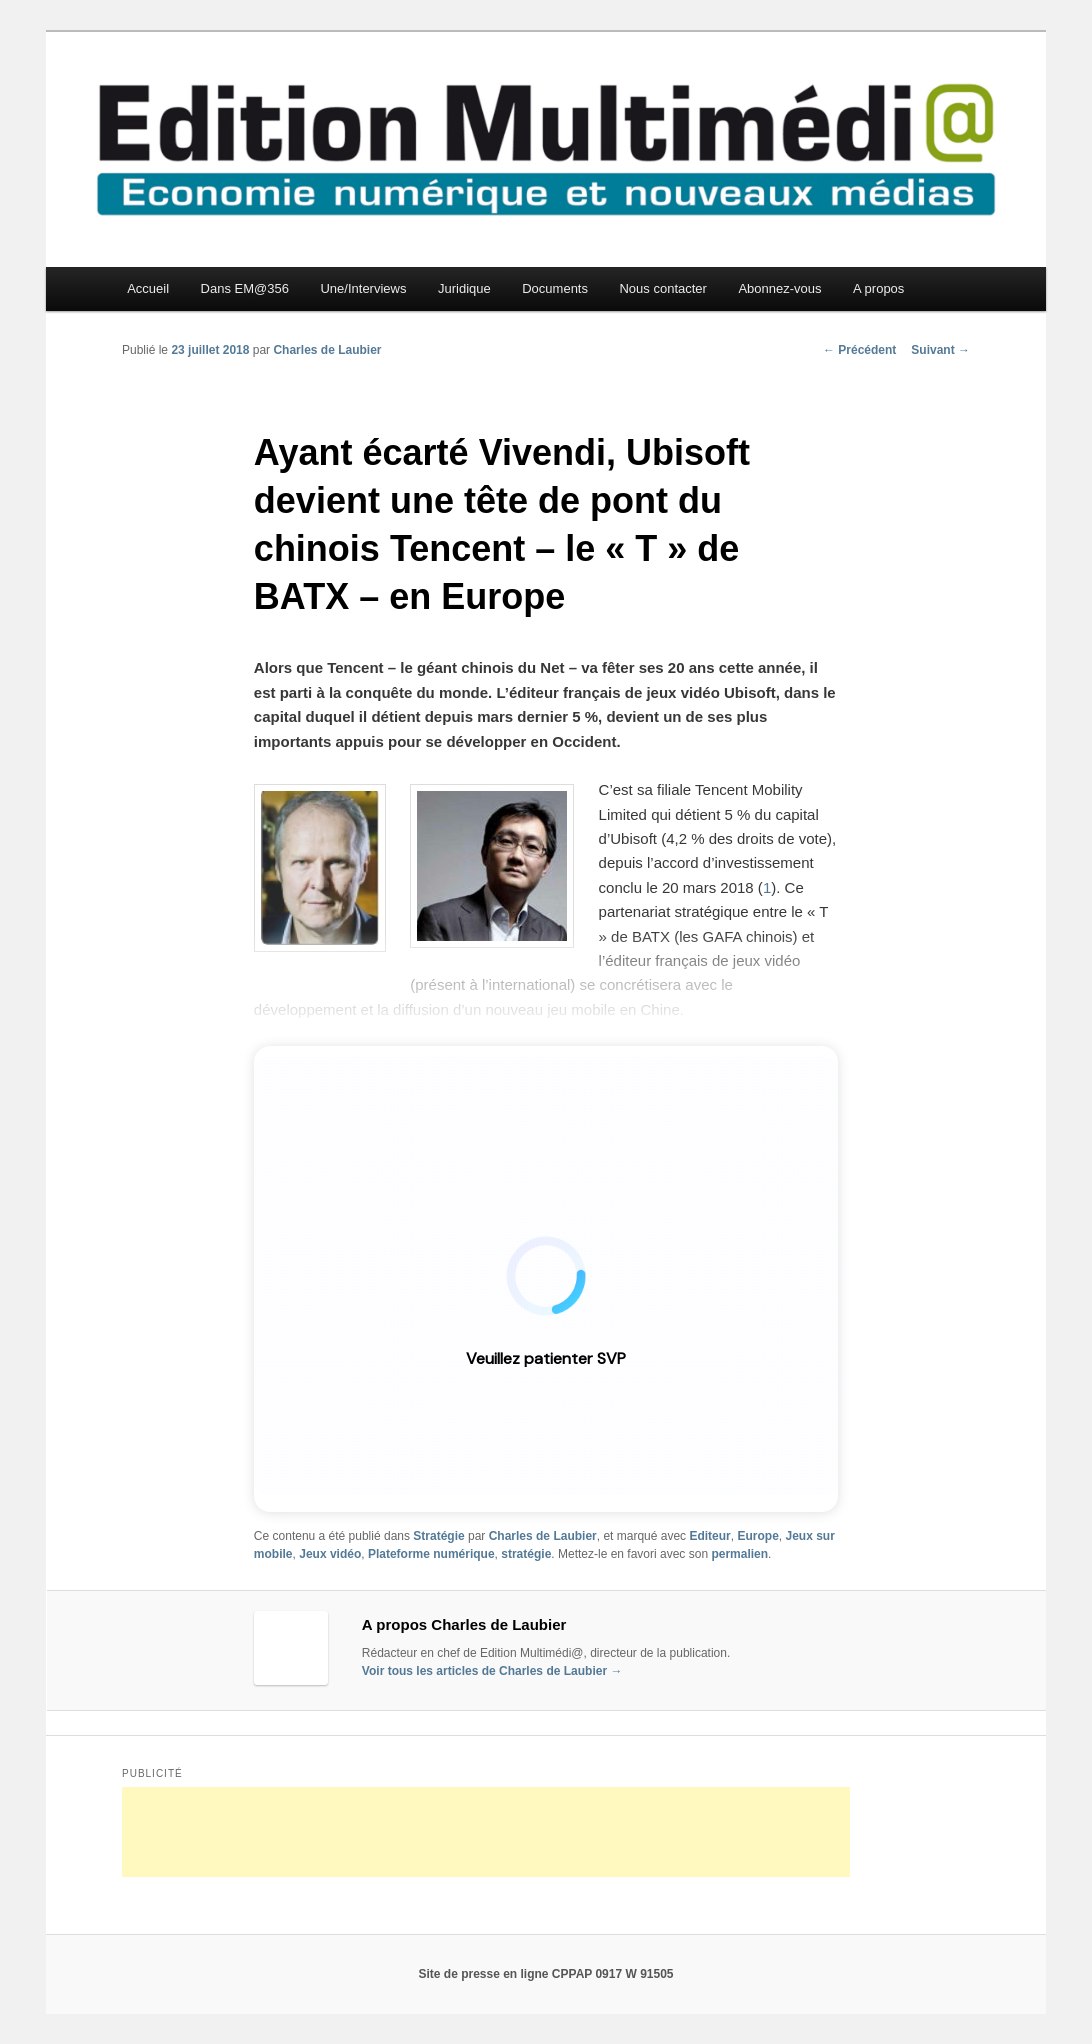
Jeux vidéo (330, 1554)
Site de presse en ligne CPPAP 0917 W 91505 (545, 1974)
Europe (757, 1536)
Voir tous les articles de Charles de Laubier (492, 1671)
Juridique (464, 288)
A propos (878, 288)
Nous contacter (662, 288)
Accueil (148, 288)
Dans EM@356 (245, 288)
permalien (739, 1554)
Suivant (940, 350)
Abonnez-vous (779, 288)
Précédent (859, 350)
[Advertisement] (486, 1832)
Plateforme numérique (431, 1554)
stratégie (526, 1554)
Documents (555, 288)
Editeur (709, 1536)
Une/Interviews (363, 288)
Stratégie (438, 1536)
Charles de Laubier (327, 350)
